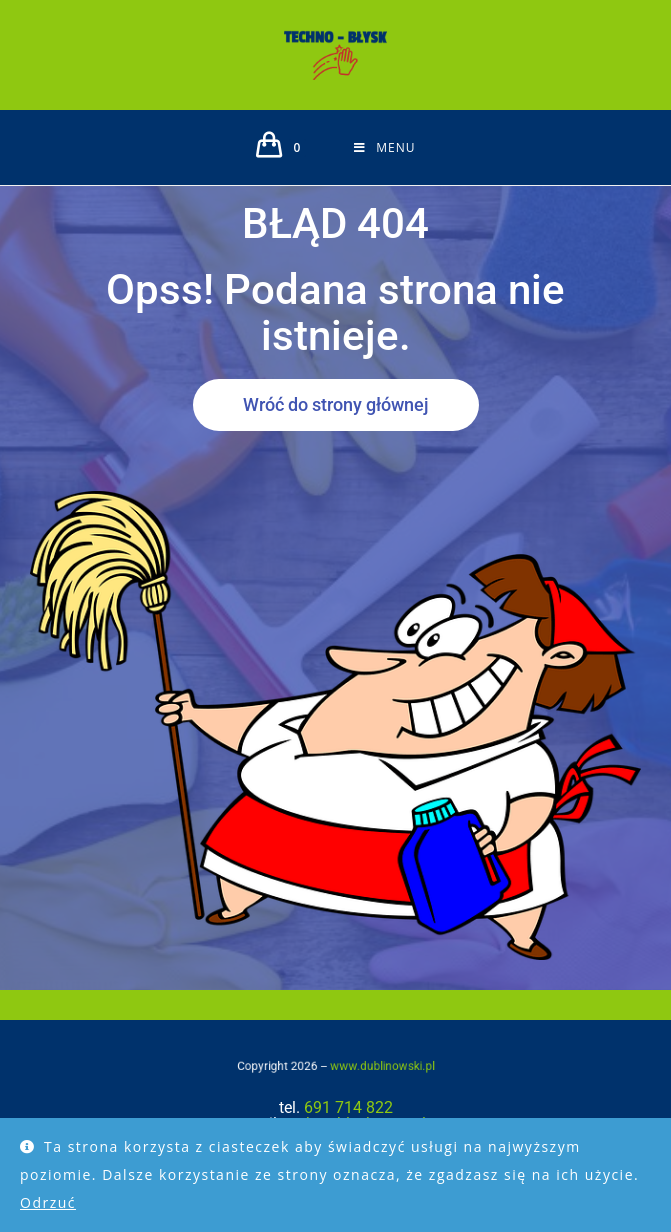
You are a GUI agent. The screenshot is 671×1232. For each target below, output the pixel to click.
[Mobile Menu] (384, 147)
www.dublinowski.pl (367, 1064)
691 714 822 (348, 1107)
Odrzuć (48, 1202)
